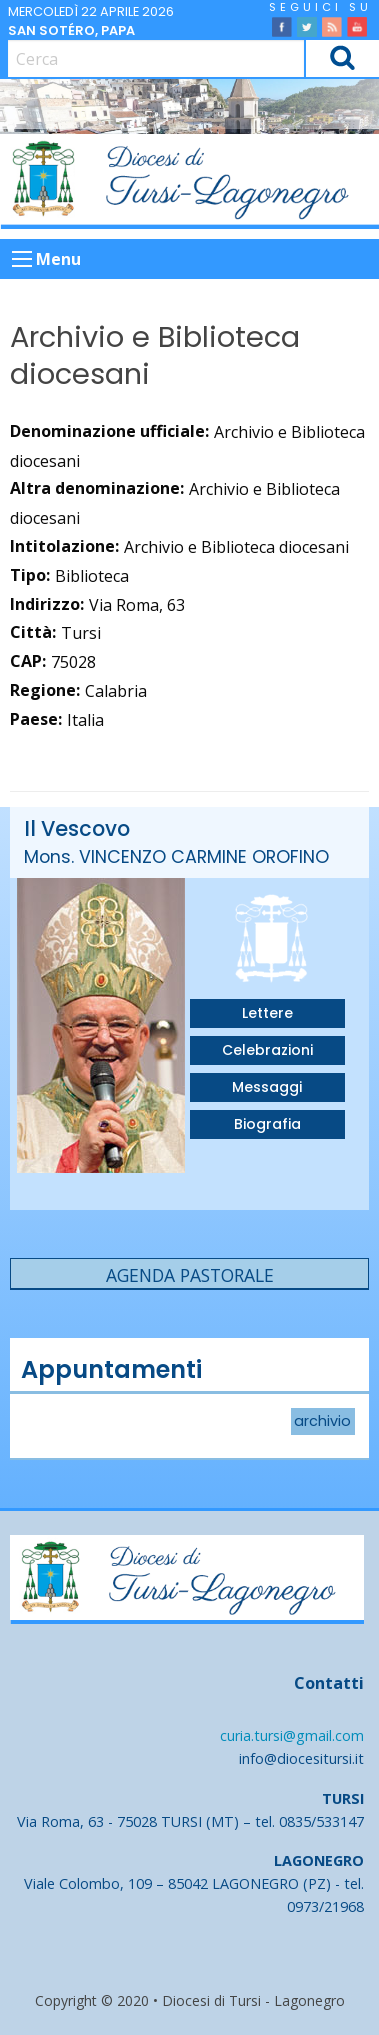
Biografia (267, 1124)
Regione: (45, 690)
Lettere (267, 1013)
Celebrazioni (267, 1050)
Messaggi (267, 1087)
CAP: (28, 661)
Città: (33, 632)
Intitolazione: (64, 546)
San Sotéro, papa (71, 30)
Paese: (36, 719)
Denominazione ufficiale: (109, 431)
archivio (322, 1422)
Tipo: (30, 575)
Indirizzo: (47, 604)
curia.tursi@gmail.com (292, 1735)
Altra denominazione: (97, 488)
